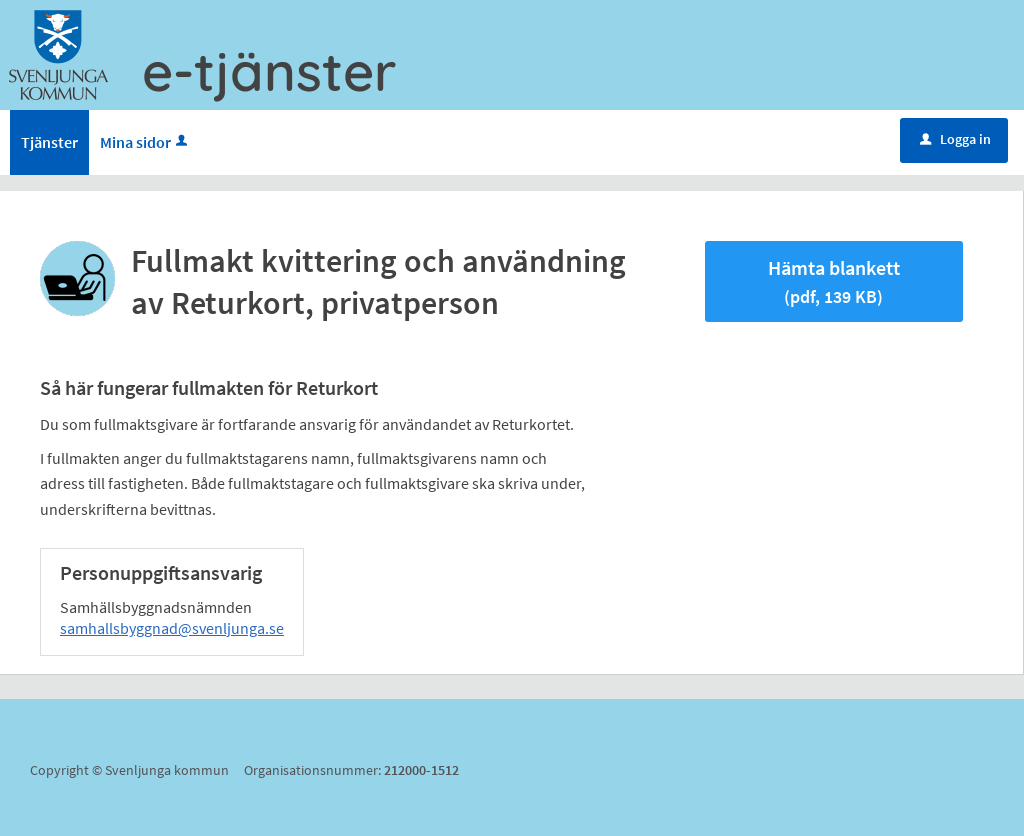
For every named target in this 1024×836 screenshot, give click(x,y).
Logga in (955, 139)
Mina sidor (145, 142)
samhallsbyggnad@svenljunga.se (172, 628)
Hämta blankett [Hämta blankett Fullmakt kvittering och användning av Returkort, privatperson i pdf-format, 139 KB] (834, 281)
